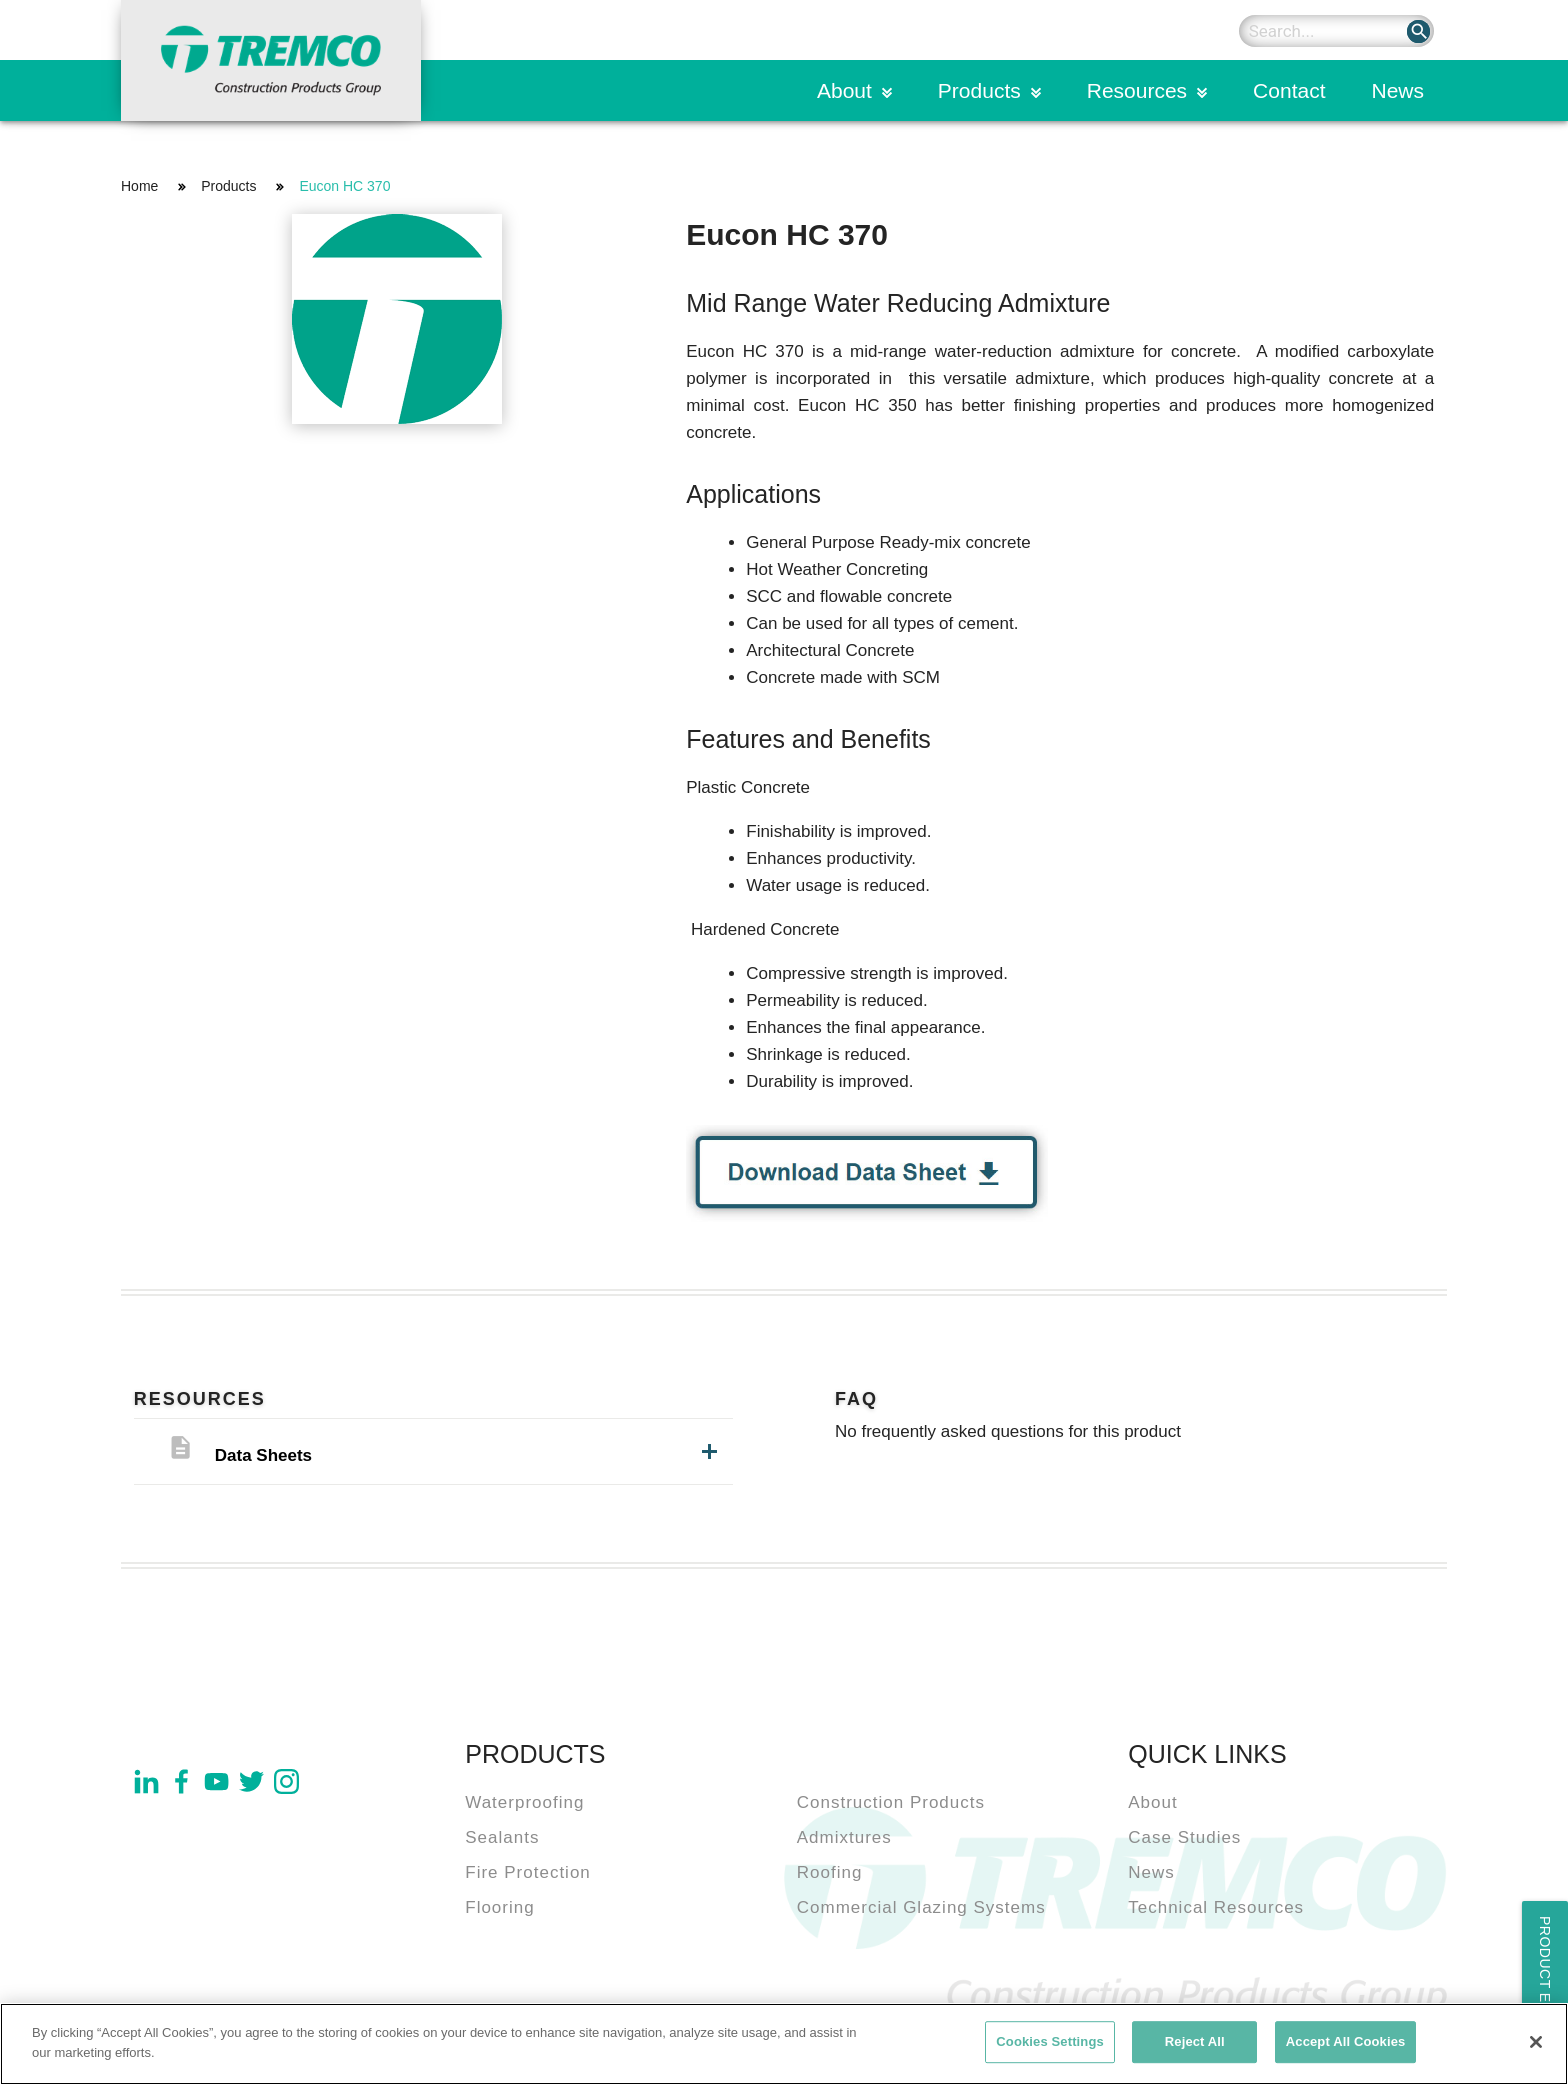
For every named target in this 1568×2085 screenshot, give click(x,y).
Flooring (499, 1907)
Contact (1289, 90)
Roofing (830, 1872)
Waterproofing (524, 1802)
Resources (1137, 90)
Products (979, 90)
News (1397, 90)
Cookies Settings (1050, 2048)
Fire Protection (528, 1872)
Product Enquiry (1545, 1988)
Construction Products (891, 1802)
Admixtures (844, 1837)
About (844, 90)
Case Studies (1184, 1837)
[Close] (1536, 2049)
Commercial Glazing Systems (921, 1907)
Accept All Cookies (1346, 2048)
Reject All (1195, 2048)
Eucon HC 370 (344, 186)
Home (139, 186)
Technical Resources (1216, 1907)
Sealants (502, 1837)
